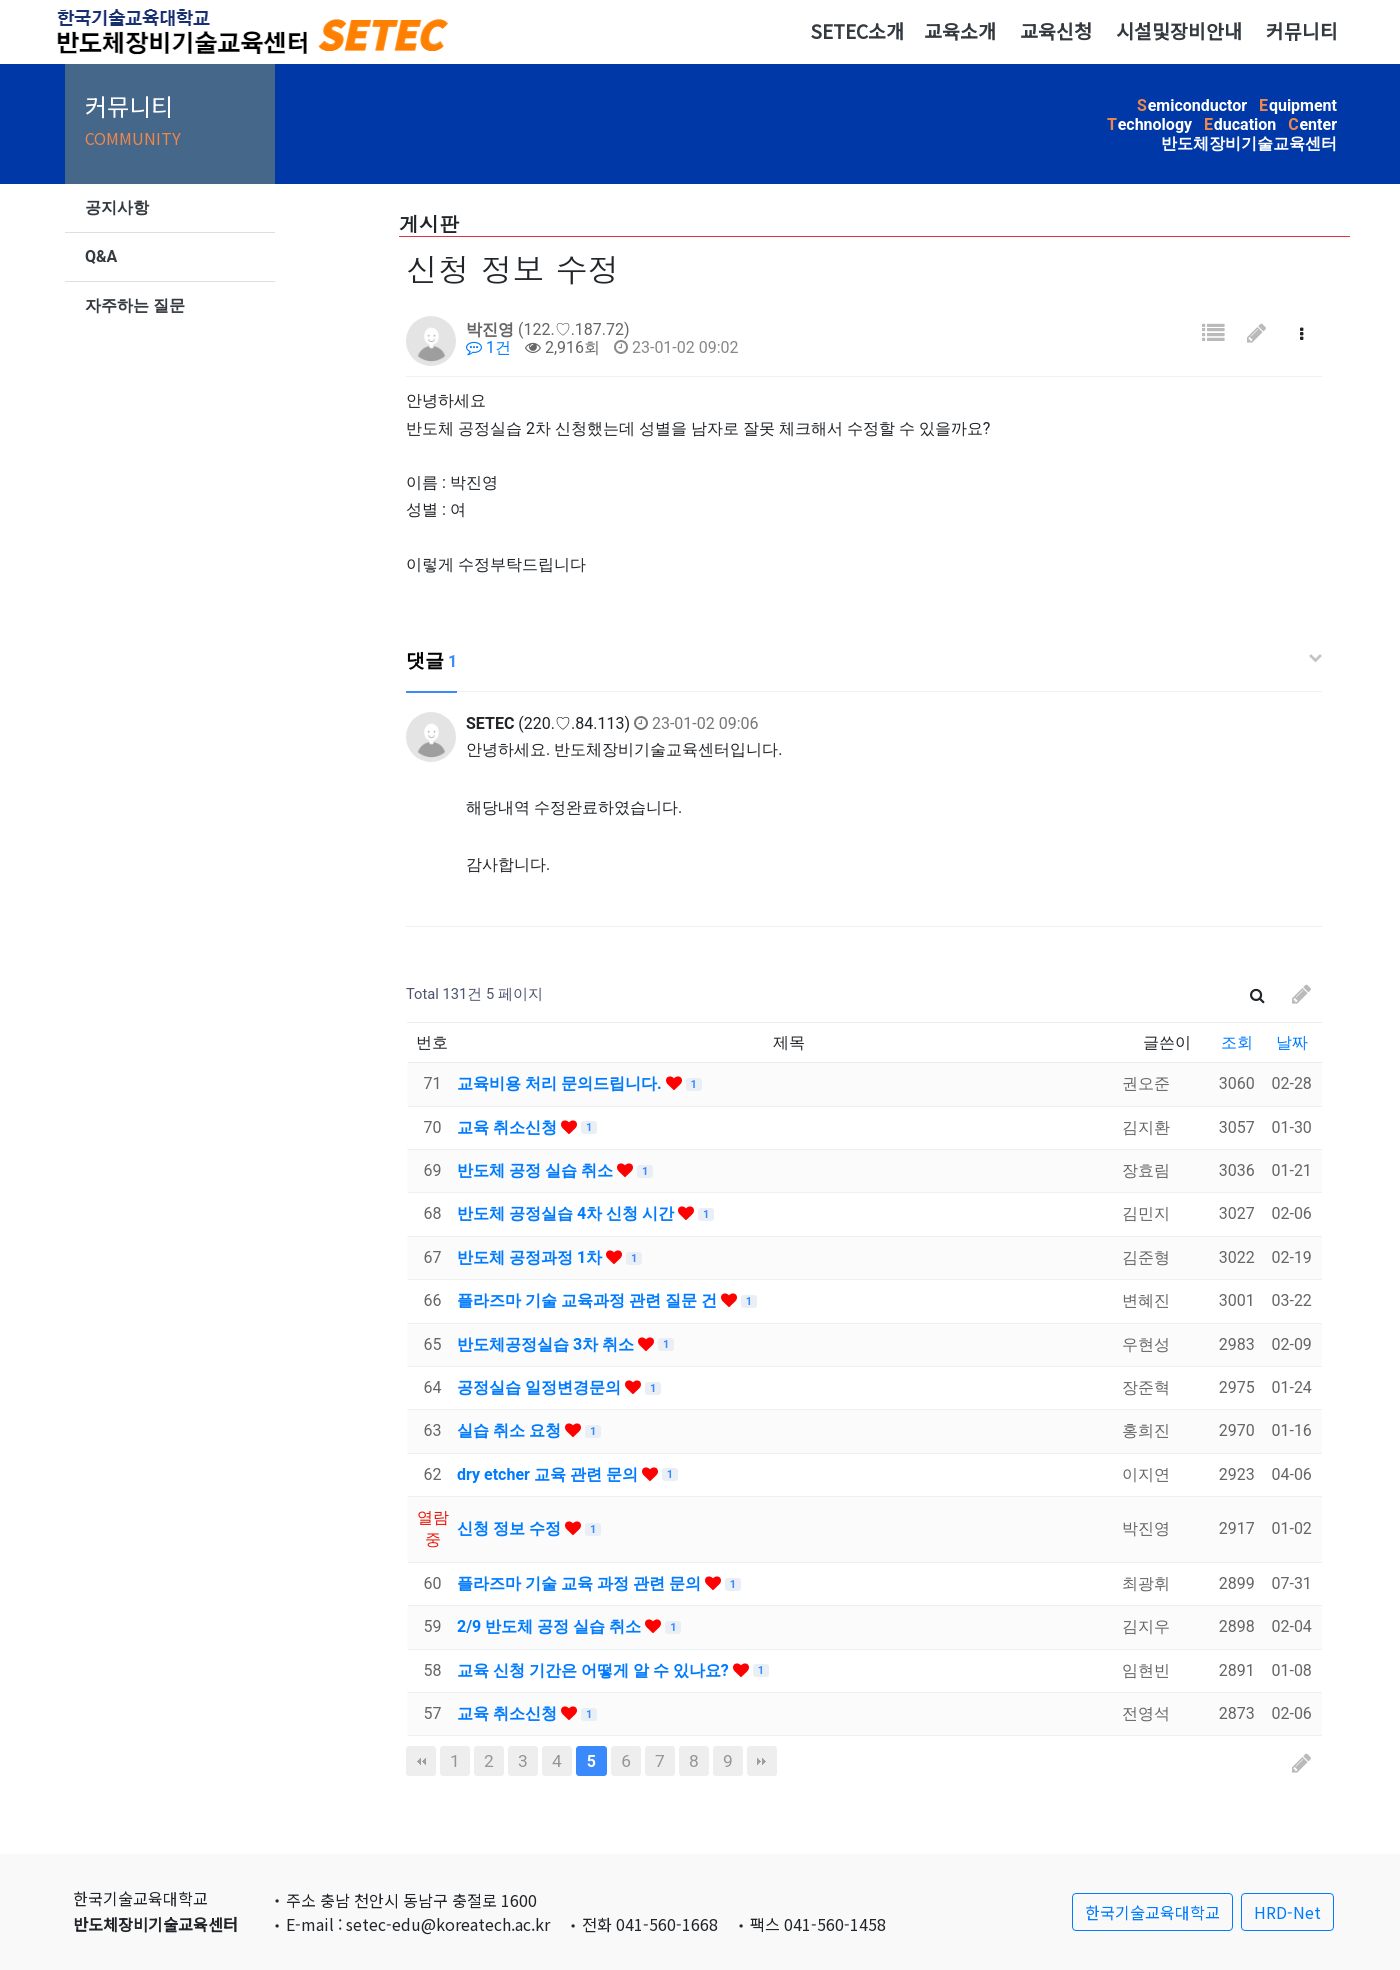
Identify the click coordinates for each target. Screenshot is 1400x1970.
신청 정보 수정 (511, 1528)
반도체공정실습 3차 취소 (547, 1344)
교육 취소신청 (509, 1127)
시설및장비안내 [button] (1179, 31)
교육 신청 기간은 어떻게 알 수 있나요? (595, 1670)
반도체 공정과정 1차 (531, 1257)
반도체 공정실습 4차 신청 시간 (567, 1213)
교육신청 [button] (1056, 31)
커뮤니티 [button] (1302, 31)
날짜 (1292, 1042)
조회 (1237, 1042)
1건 (488, 347)
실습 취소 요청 (511, 1430)
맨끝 (762, 1761)
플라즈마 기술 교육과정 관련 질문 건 (589, 1300)
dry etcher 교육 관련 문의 (549, 1474)
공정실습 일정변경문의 (541, 1387)
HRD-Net (1287, 1912)
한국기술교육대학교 (1152, 1912)
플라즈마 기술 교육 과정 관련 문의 (581, 1583)
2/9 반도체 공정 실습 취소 (551, 1626)
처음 (421, 1761)
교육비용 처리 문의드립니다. (561, 1083)
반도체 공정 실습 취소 (537, 1170)
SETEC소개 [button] (857, 31)
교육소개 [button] (960, 31)
